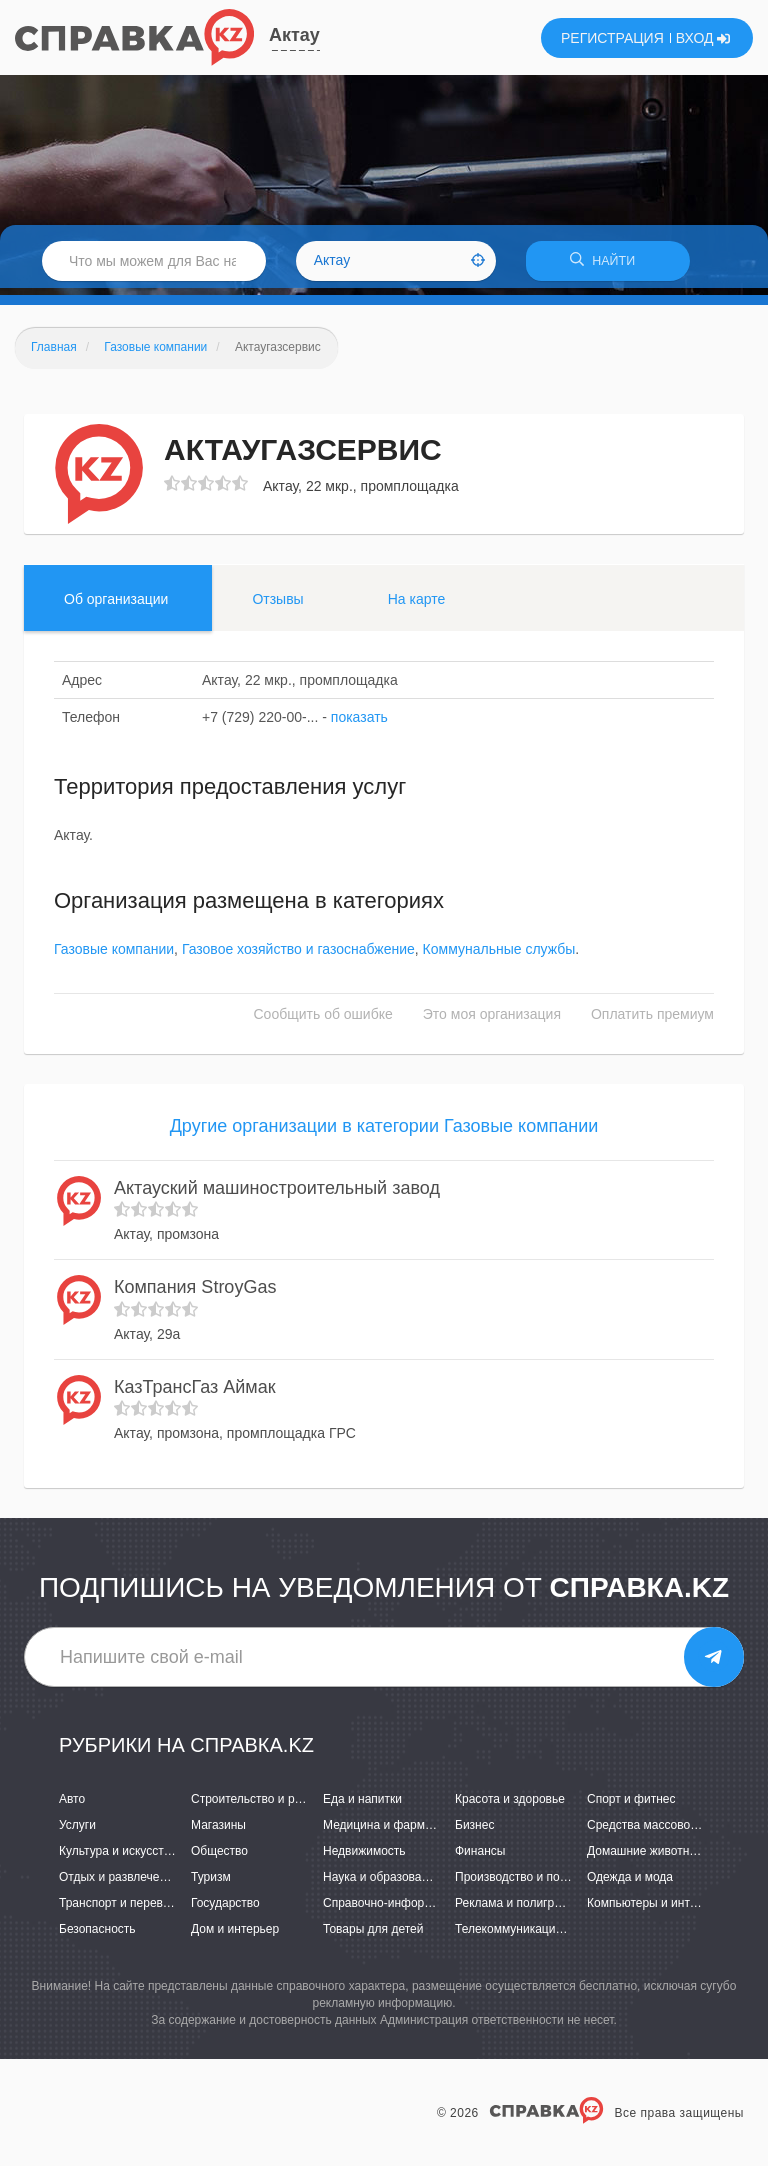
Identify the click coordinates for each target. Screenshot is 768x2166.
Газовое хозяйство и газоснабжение (298, 956)
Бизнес (474, 1832)
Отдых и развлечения (119, 1884)
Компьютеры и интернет (654, 1910)
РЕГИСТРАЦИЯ (612, 38)
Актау (294, 35)
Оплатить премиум (652, 1021)
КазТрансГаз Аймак (195, 1393)
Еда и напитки (362, 1805)
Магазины (218, 1832)
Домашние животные (646, 1858)
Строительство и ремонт (259, 1805)
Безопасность (97, 1936)
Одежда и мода (630, 1884)
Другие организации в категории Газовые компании (384, 1133)
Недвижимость (364, 1858)
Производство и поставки (525, 1884)
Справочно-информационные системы (431, 1910)
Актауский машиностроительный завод (277, 1194)
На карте (417, 605)
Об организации (116, 605)
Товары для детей (373, 1936)
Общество (219, 1858)
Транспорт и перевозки (123, 1910)
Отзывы (277, 605)
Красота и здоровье (510, 1805)
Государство (225, 1910)
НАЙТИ (608, 264)
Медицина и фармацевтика (399, 1832)
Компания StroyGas (195, 1294)
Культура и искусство (118, 1858)
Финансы (480, 1858)
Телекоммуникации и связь (530, 1936)
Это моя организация (492, 1021)
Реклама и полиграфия (519, 1910)
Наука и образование (382, 1884)
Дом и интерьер (235, 1936)
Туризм (211, 1884)
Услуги (77, 1832)
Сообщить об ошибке (323, 1021)
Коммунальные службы (499, 956)
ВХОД (703, 38)
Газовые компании (114, 956)
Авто (72, 1805)
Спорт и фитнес (631, 1805)
